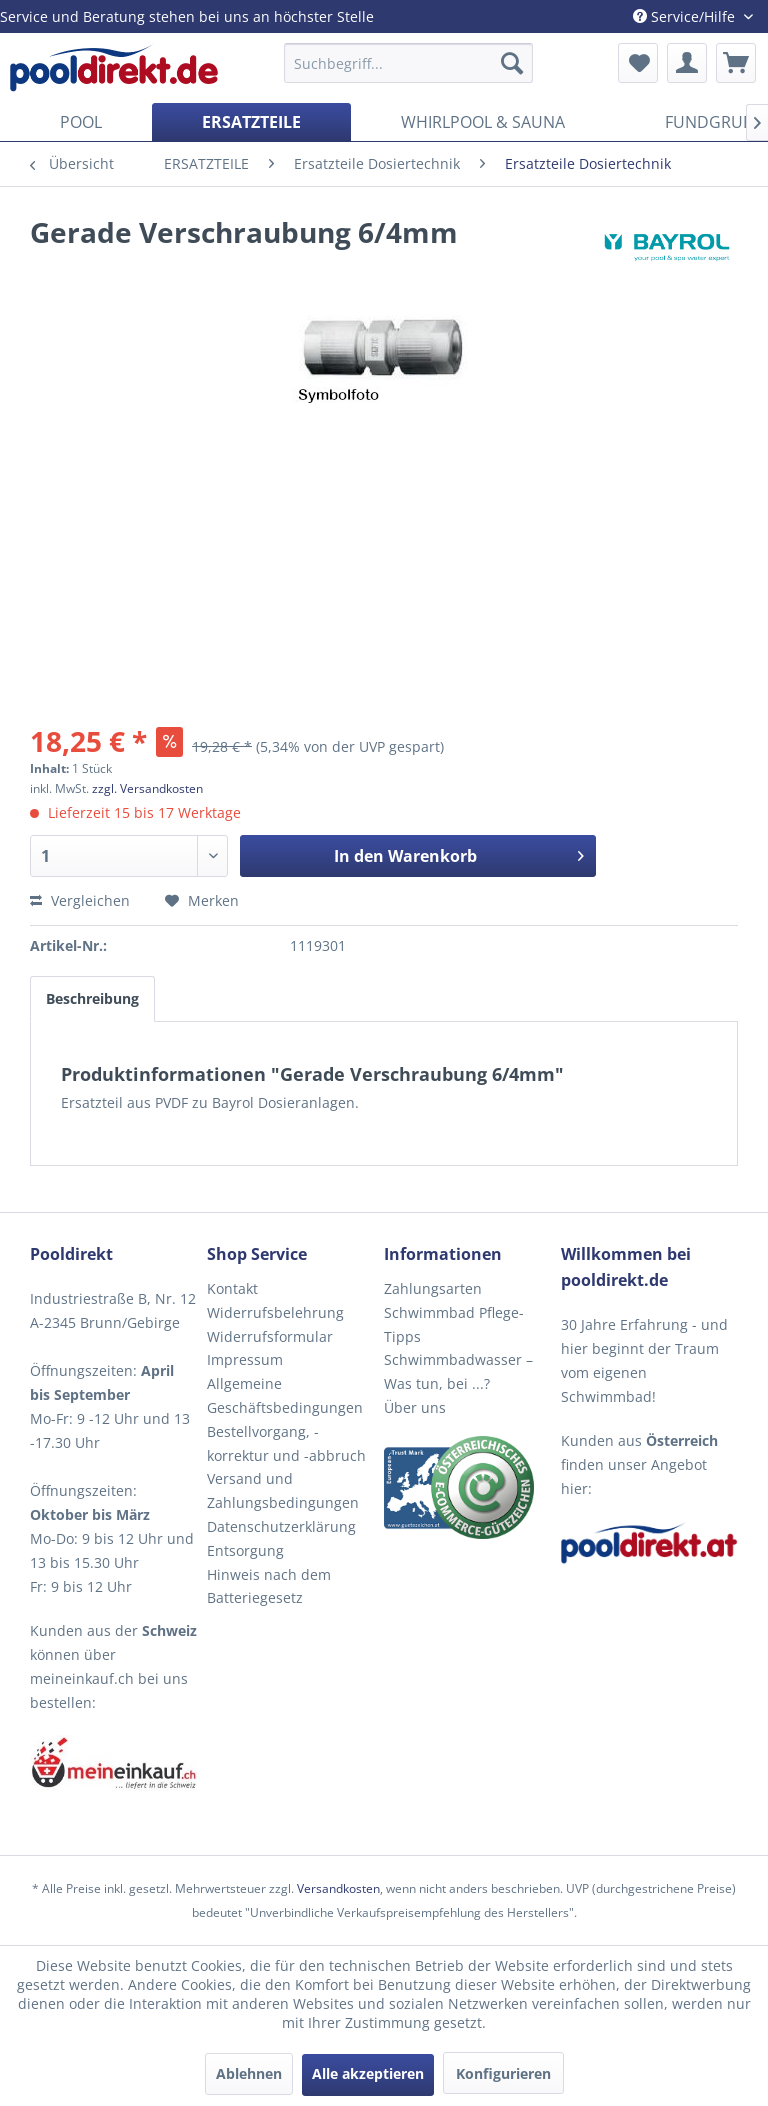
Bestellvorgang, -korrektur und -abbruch (286, 1443)
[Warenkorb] (736, 63)
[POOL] (81, 122)
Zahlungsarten (433, 1288)
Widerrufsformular (270, 1336)
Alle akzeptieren (368, 2073)
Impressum (245, 1359)
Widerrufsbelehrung (275, 1312)
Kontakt (232, 1288)
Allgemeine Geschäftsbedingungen (285, 1395)
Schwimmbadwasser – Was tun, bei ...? (458, 1371)
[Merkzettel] (638, 63)
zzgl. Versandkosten (147, 788)
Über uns (415, 1407)
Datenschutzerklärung (281, 1526)
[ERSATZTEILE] (251, 122)
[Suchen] (512, 63)
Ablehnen (249, 2073)
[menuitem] (409, 63)
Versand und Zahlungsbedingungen (283, 1490)
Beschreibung (92, 998)
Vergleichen (80, 900)
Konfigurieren (503, 2073)
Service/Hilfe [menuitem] (686, 16)
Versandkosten (338, 1888)
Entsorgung (245, 1550)
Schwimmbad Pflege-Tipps (454, 1324)
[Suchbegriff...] (409, 63)
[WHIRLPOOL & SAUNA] (483, 122)
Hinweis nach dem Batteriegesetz (269, 1586)
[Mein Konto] (687, 63)
